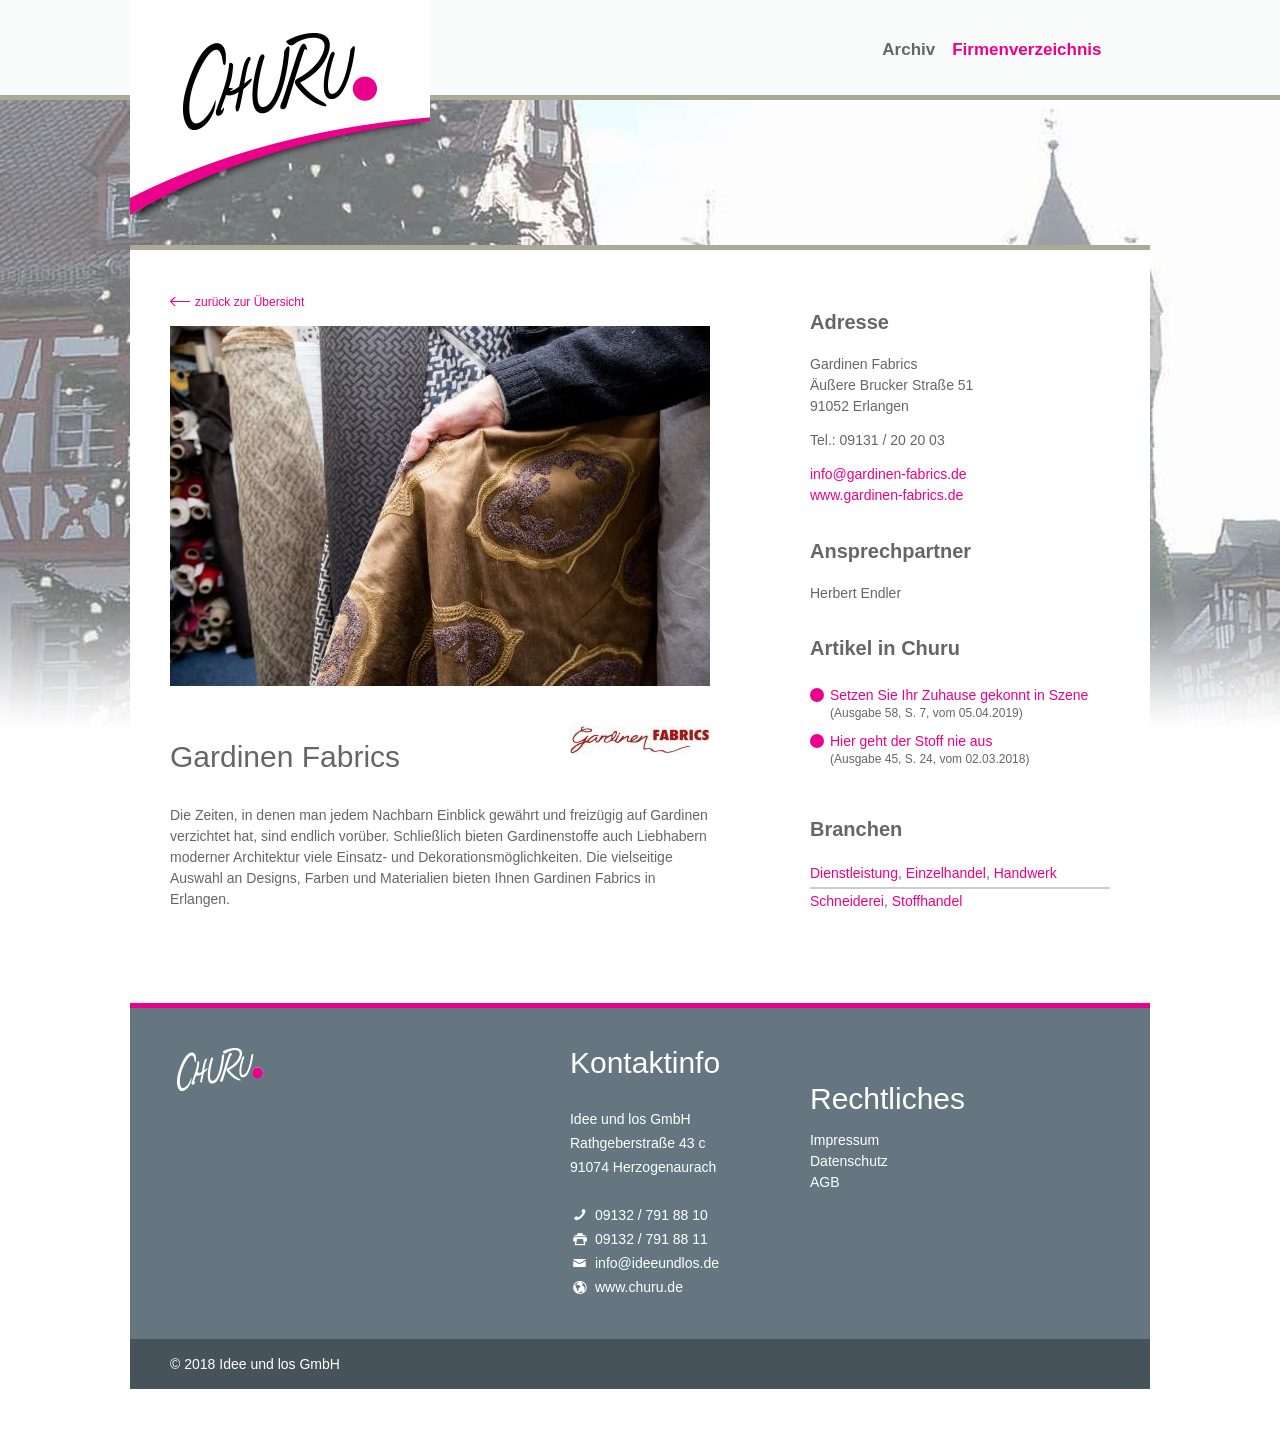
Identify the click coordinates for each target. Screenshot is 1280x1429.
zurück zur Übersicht (249, 302)
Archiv (908, 49)
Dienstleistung (854, 873)
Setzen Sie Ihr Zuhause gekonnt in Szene (959, 695)
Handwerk (1025, 873)
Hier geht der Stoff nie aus (911, 741)
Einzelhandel (946, 873)
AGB (825, 1182)
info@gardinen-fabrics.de (888, 474)
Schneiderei (847, 901)
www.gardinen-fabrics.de (886, 495)
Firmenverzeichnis (1026, 49)
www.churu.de (639, 1287)
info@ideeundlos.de (657, 1263)
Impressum (844, 1140)
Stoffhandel (927, 901)
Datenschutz (849, 1161)
